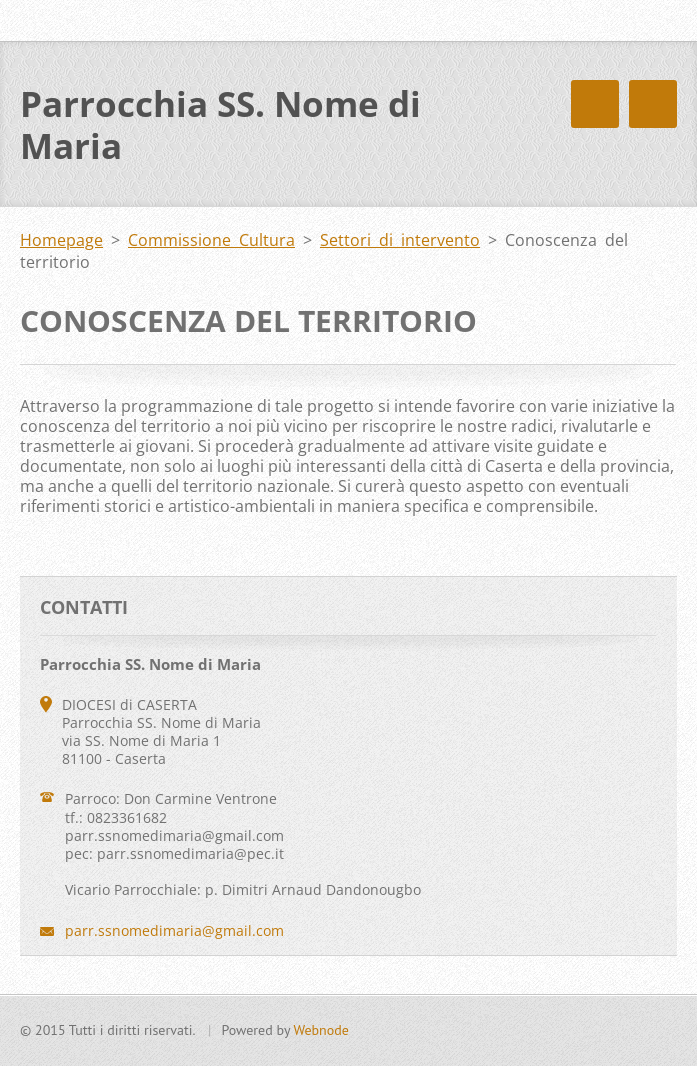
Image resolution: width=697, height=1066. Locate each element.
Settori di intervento (400, 240)
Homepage (61, 240)
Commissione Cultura (211, 240)
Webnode (320, 1030)
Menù (653, 104)
